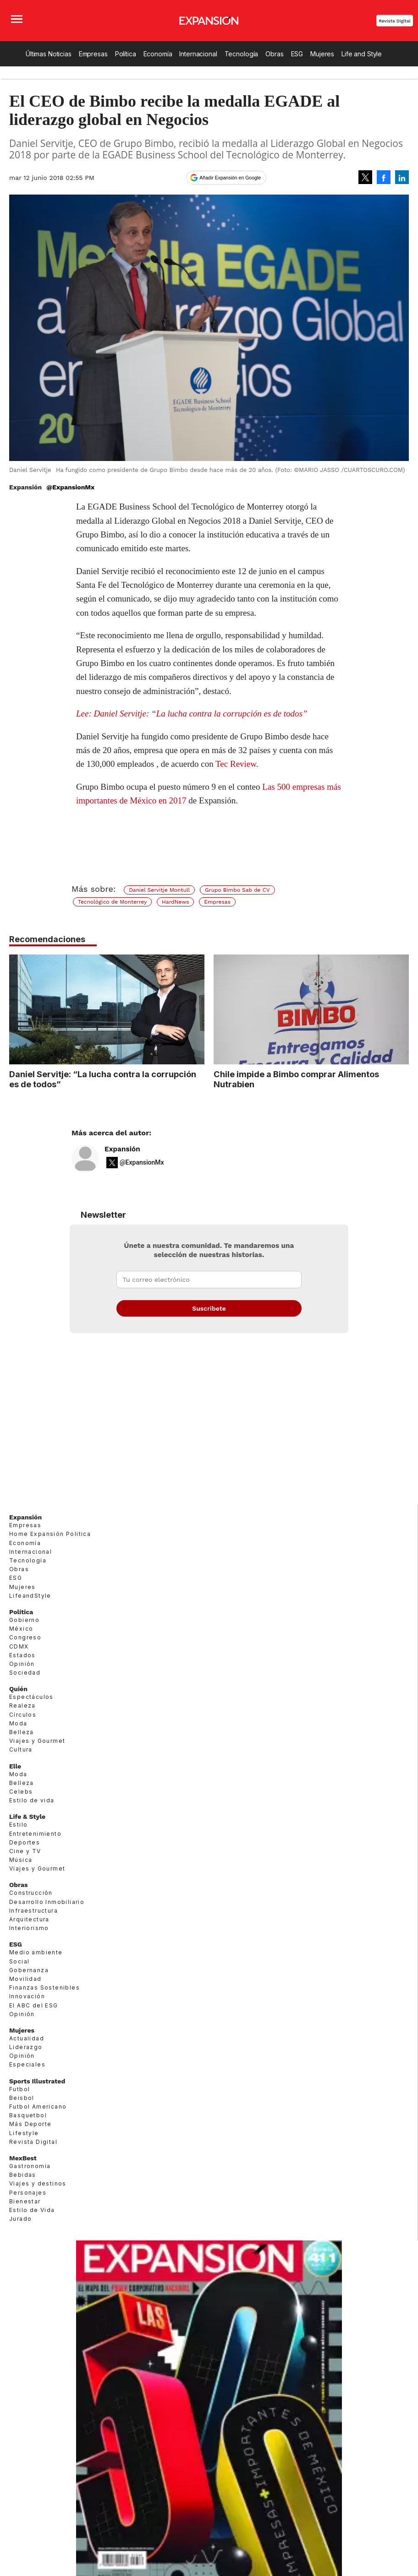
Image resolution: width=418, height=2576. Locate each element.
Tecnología (241, 54)
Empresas (93, 54)
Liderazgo (26, 2047)
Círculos (22, 1714)
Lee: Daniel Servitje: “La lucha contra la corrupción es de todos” (192, 713)
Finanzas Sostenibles (44, 1987)
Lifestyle (24, 2133)
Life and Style (361, 54)
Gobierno (24, 1619)
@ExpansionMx (70, 487)
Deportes (24, 1842)
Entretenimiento (35, 1833)
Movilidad (25, 1978)
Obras (274, 54)
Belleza (21, 1732)
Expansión (122, 1149)
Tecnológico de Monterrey (112, 902)
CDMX (19, 1646)
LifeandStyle (30, 1595)
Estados (22, 1655)
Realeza (22, 1705)
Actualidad (26, 2038)
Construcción (31, 1892)
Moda (18, 1723)
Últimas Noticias (49, 54)
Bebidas (22, 2174)
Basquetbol (28, 2115)
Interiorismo (29, 1928)
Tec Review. (236, 764)
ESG (297, 54)
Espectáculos (31, 1696)
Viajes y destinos (37, 2183)
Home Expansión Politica (50, 1533)
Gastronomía (29, 2166)
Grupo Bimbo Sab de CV (237, 890)
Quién (18, 1688)
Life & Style (27, 1816)
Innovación (27, 1996)
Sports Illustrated (37, 2081)
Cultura (21, 1749)
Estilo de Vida (32, 2210)
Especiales (27, 2064)
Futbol (19, 2089)
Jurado (20, 2218)
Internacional (198, 54)
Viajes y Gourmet (37, 1740)
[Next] (399, 1005)
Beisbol (21, 2097)
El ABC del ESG (33, 2005)
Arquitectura (29, 1919)
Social (19, 1961)
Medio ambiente (36, 1952)
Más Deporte (30, 2123)
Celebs (21, 1791)
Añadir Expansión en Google (230, 177)
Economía (157, 54)
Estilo (18, 1824)
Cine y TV (25, 1851)
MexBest (23, 2158)
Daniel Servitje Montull (159, 890)
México (21, 1628)
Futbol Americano (37, 2106)
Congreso (25, 1637)
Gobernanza (29, 1970)
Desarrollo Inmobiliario (46, 1901)
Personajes (27, 2192)
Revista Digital (395, 20)
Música (20, 1859)
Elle (15, 1766)
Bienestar (25, 2201)
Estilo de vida (32, 1800)
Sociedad (24, 1672)
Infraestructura (33, 1910)
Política (125, 54)
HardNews (175, 902)
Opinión (22, 1663)
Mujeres (322, 54)
